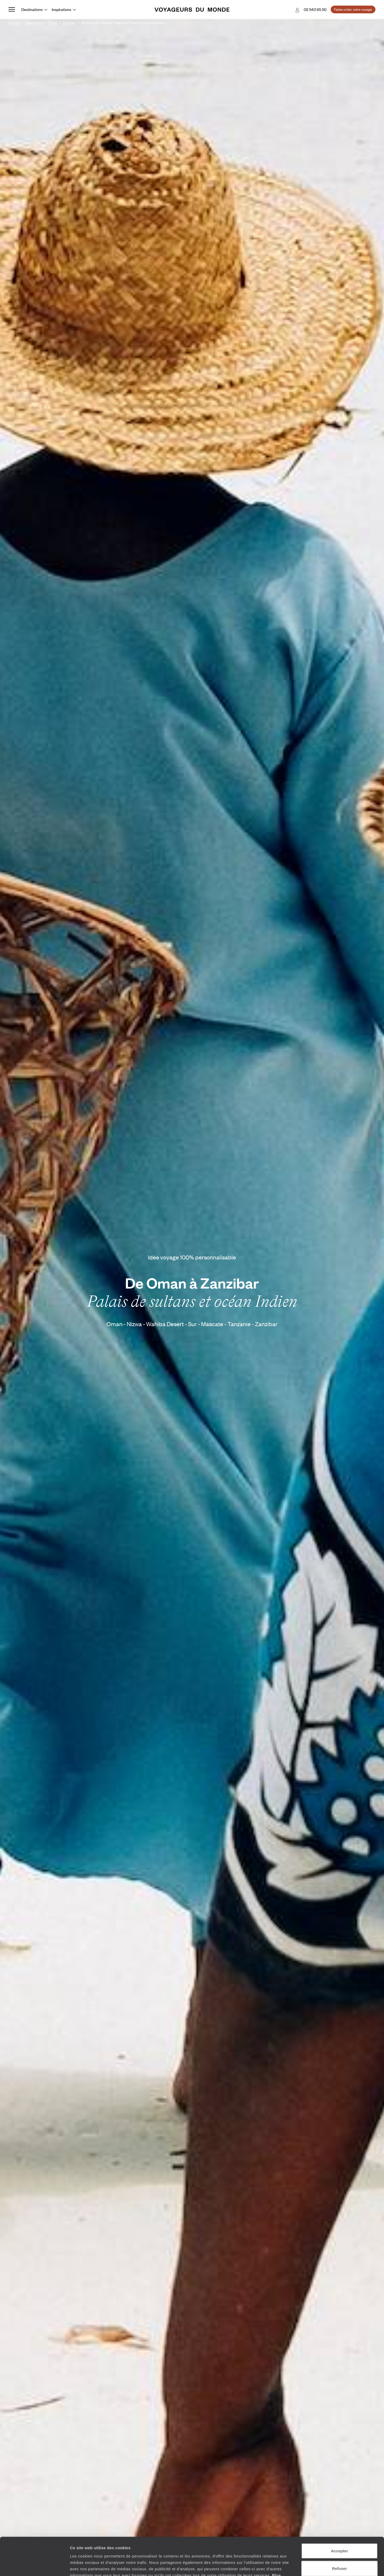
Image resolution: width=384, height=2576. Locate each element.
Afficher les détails (294, 2565)
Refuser (339, 2530)
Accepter (339, 2513)
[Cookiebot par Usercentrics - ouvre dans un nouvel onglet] (34, 2566)
